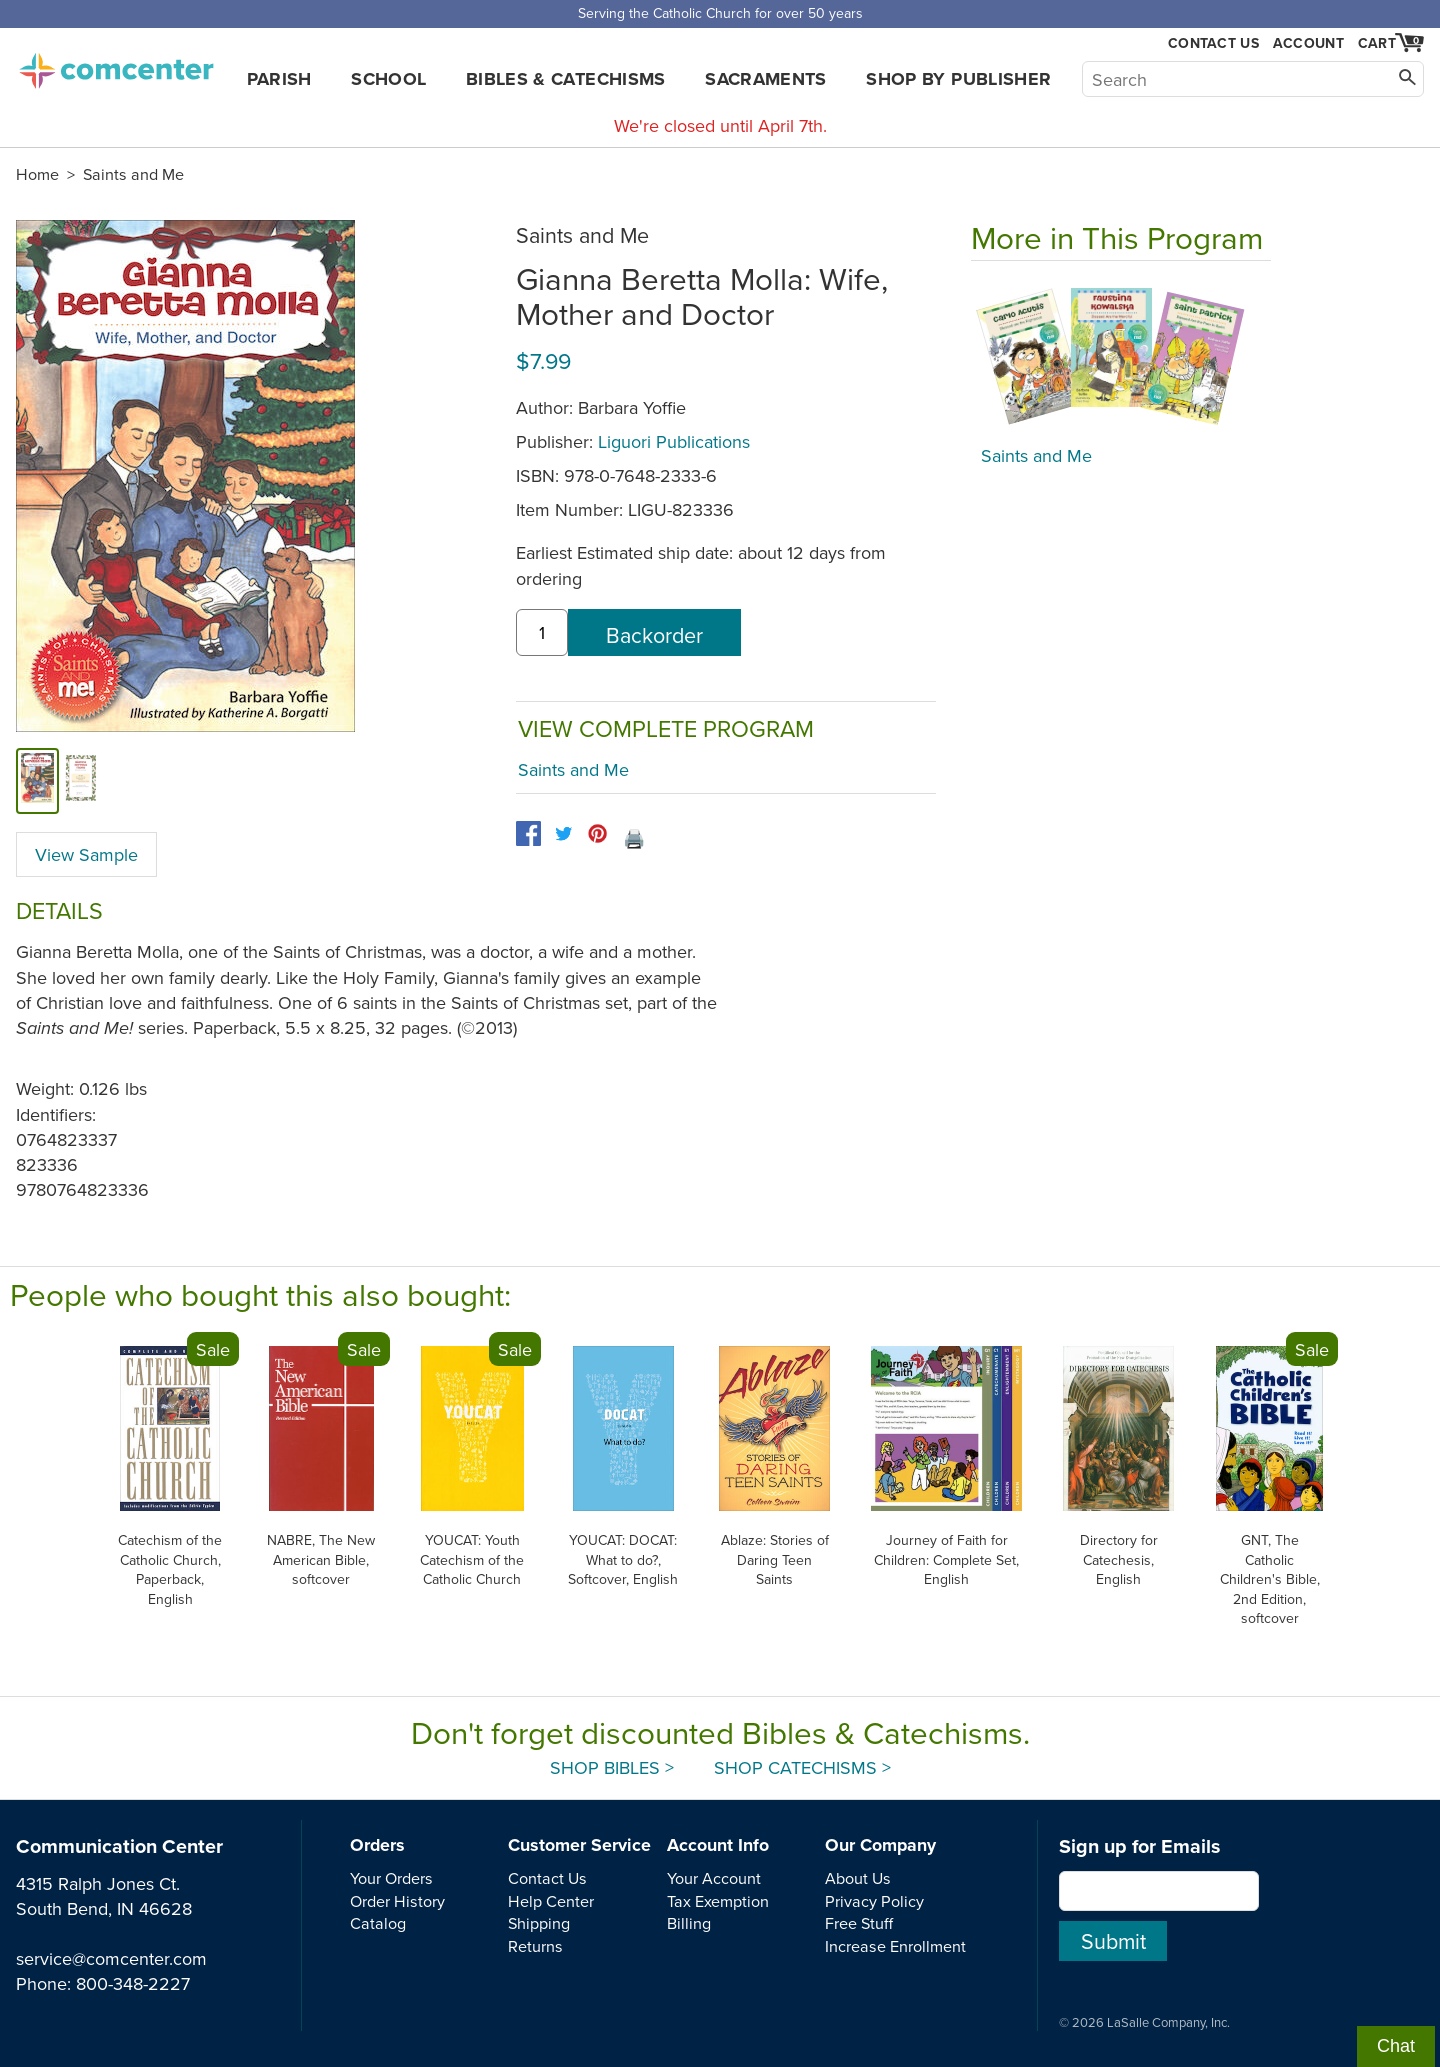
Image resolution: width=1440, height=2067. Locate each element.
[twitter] (563, 833)
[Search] (1253, 79)
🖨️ (634, 838)
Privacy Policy (874, 1901)
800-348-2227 (133, 1983)
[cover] (37, 781)
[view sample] (81, 781)
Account (1308, 43)
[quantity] (542, 632)
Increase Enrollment (895, 1946)
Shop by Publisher (958, 79)
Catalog (378, 1923)
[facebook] (528, 833)
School (388, 79)
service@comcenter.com (111, 1958)
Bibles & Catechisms (566, 79)
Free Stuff (859, 1923)
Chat (1396, 2046)
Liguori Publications (674, 441)
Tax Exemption (718, 1901)
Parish (279, 79)
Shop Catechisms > (802, 1767)
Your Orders (391, 1878)
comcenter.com (116, 65)
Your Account (714, 1878)
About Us (858, 1878)
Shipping (539, 1923)
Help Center (551, 1901)
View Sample (86, 854)
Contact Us (1213, 43)
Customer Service (579, 1845)
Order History (397, 1901)
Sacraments (766, 79)
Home (37, 174)
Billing (689, 1923)
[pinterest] (597, 833)
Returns (535, 1946)
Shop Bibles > (612, 1767)
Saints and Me (133, 174)
